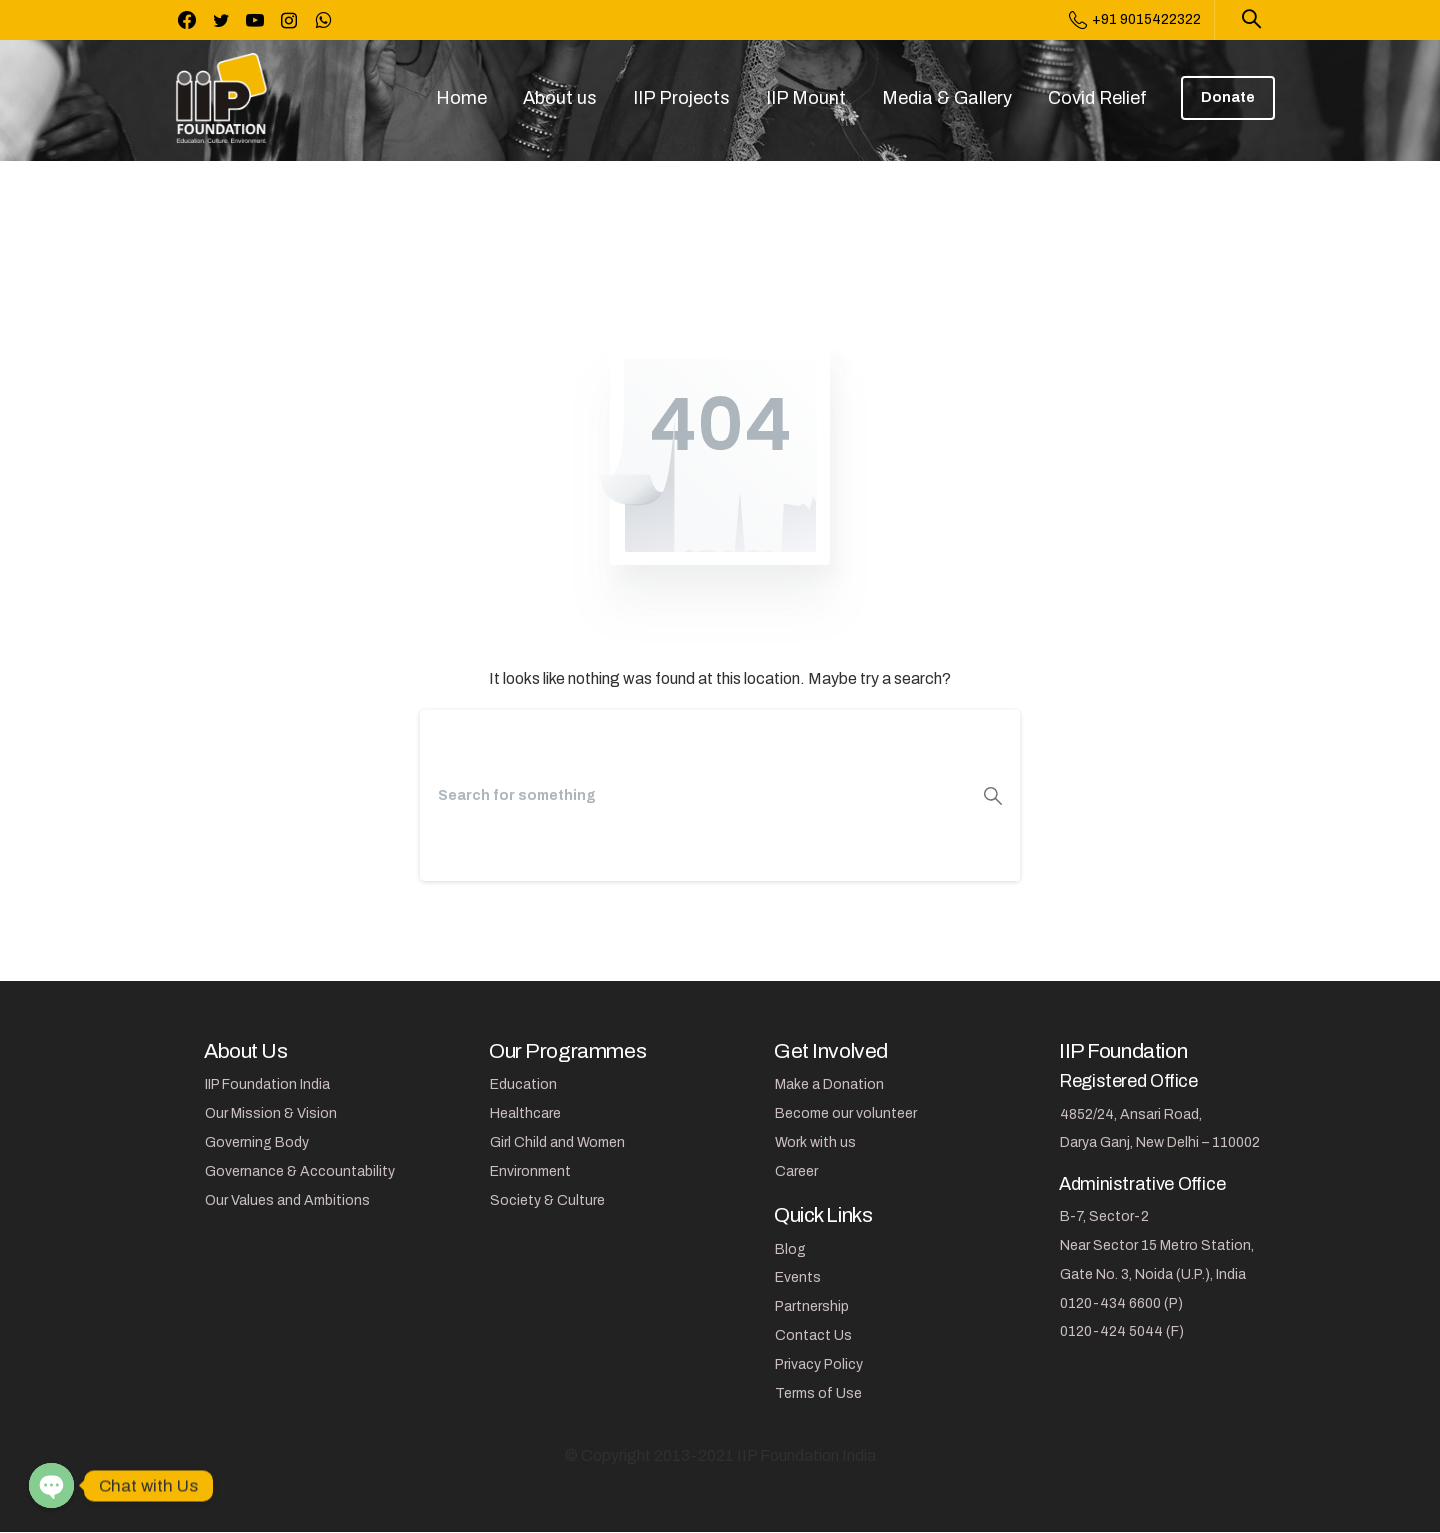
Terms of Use (818, 1393)
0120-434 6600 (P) (1121, 1303)
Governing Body (257, 1142)
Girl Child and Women (557, 1142)
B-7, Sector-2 (1104, 1216)
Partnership (812, 1306)
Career (796, 1171)
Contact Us (813, 1335)
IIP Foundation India (267, 1084)
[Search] (693, 795)
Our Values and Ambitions (287, 1200)
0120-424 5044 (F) (1122, 1331)
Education (523, 1084)
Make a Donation (829, 1084)
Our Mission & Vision (271, 1113)
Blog (790, 1249)
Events (798, 1277)
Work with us (815, 1142)
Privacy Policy (819, 1364)
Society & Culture (547, 1200)
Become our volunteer (846, 1113)
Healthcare (525, 1113)
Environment (530, 1171)
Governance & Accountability (300, 1171)
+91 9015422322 (1135, 20)
